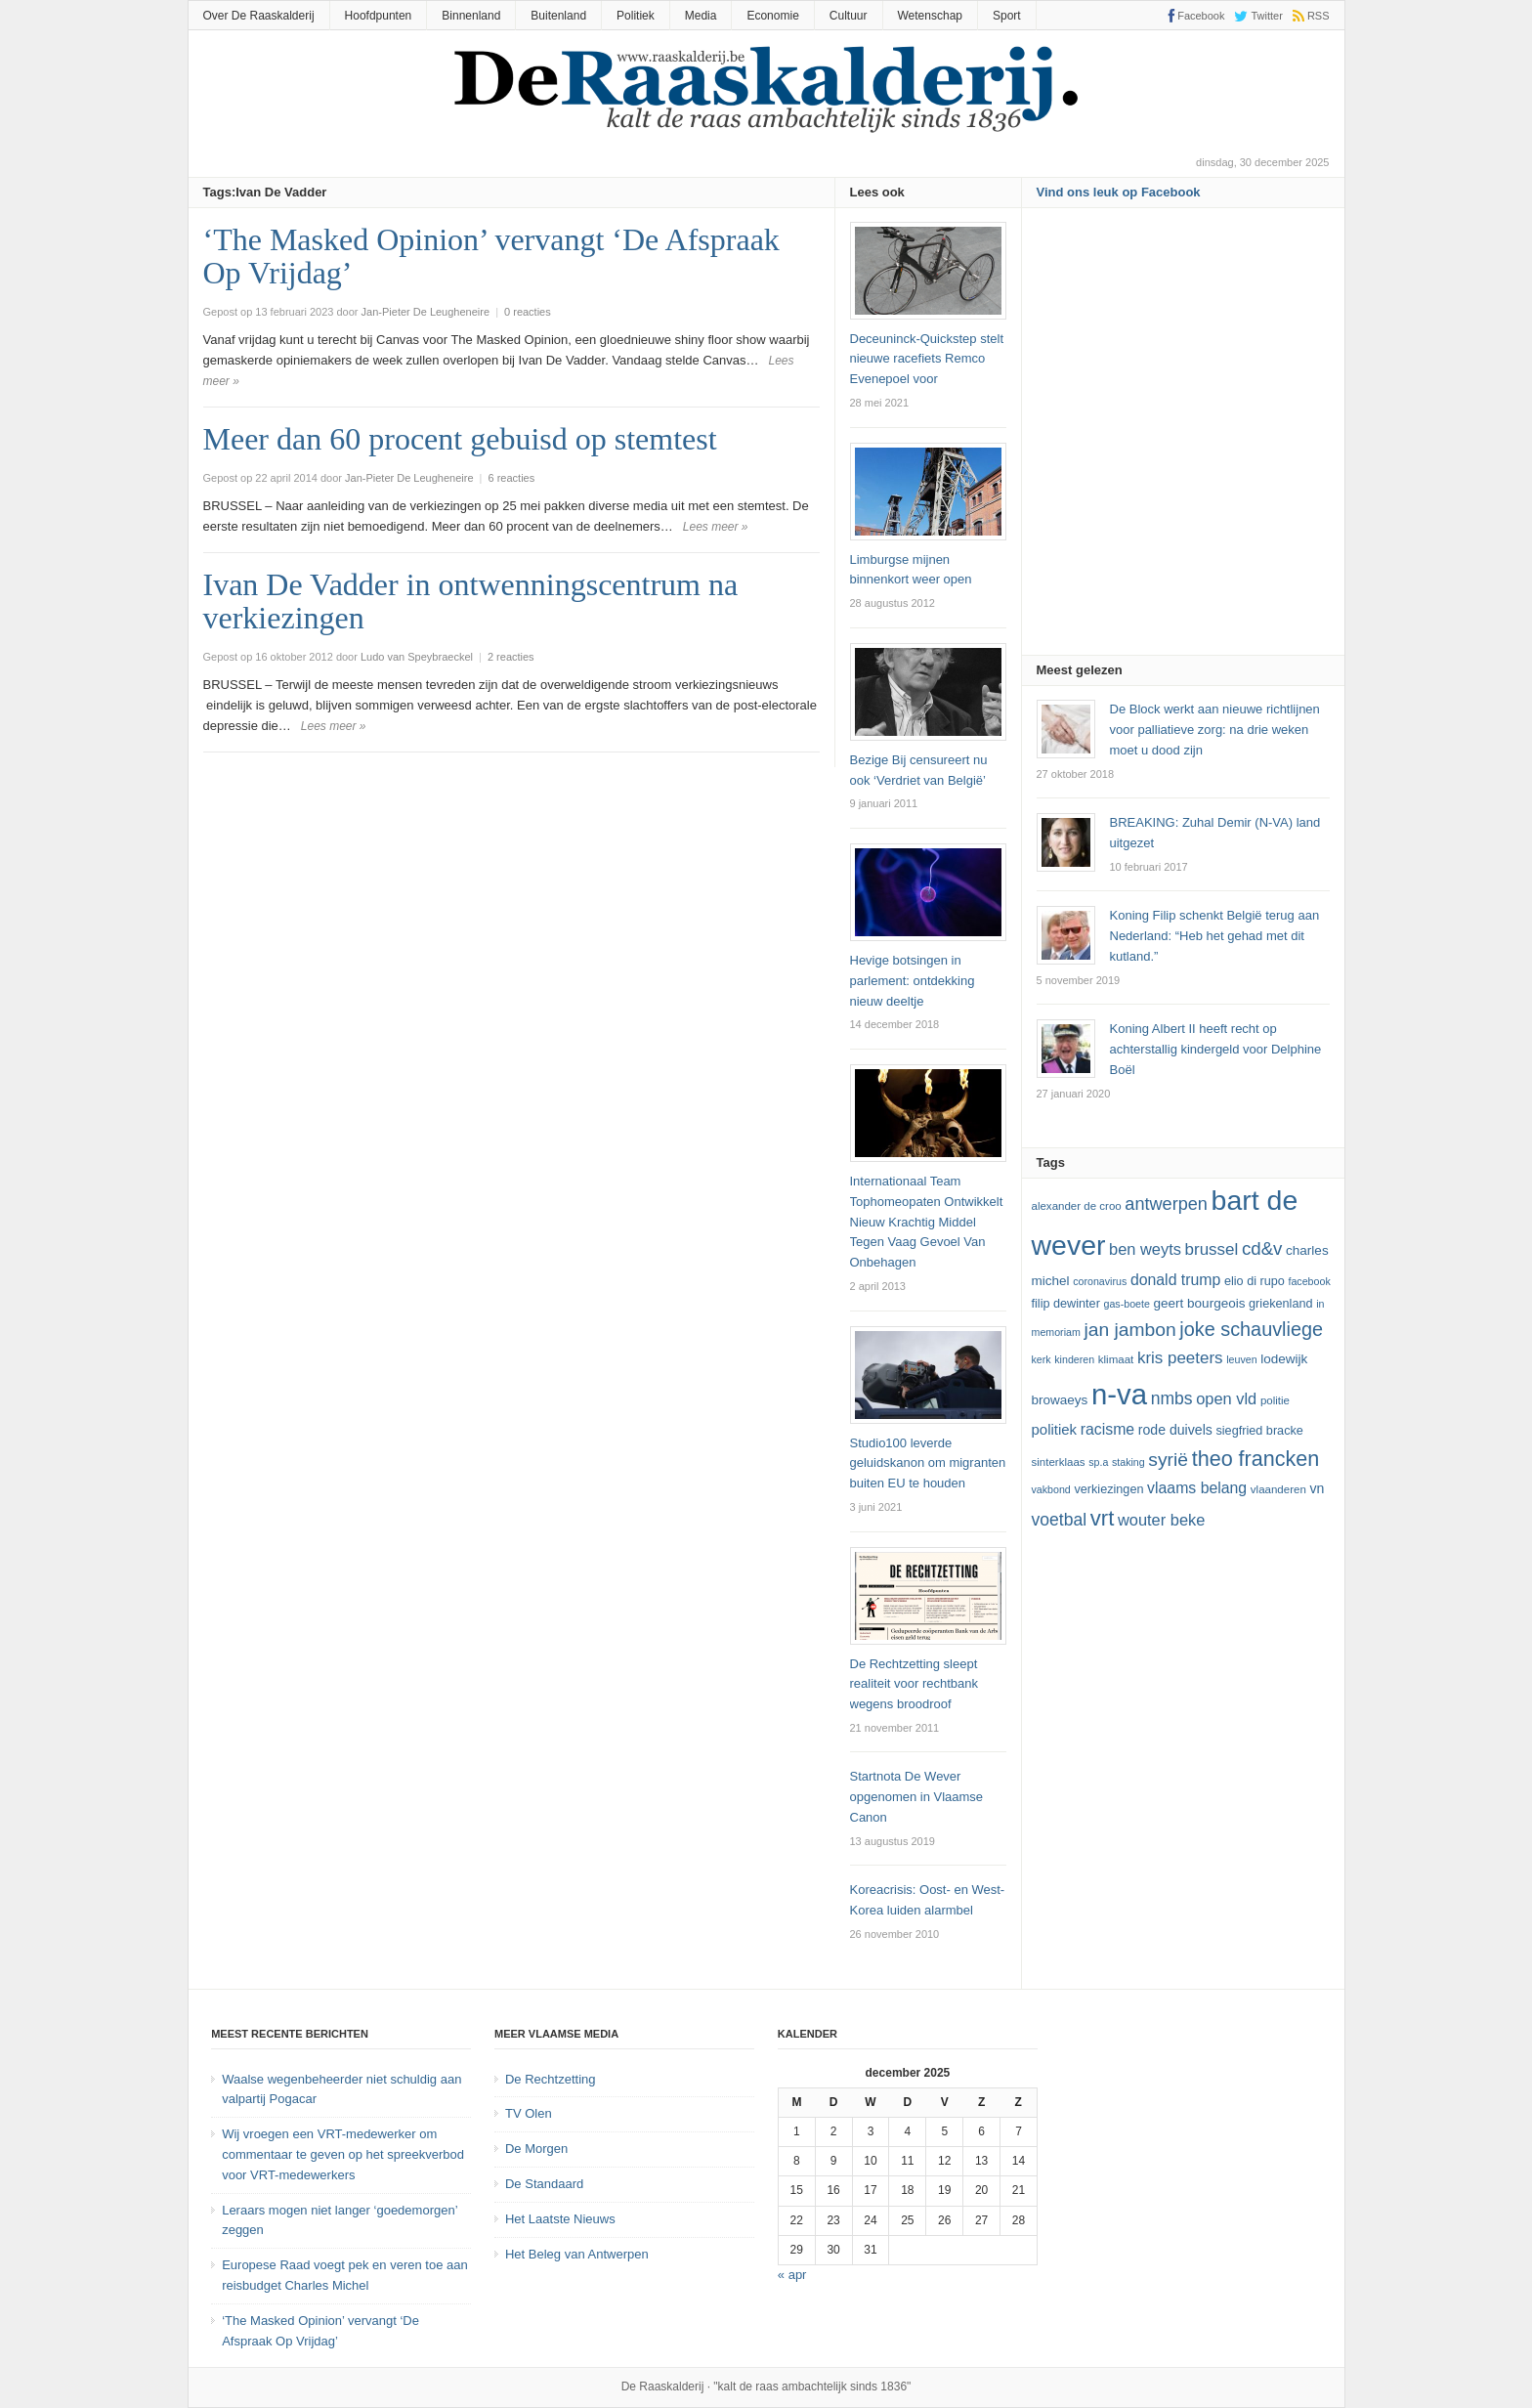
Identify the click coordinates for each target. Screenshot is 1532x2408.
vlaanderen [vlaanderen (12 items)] (1278, 1489)
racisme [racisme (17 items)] (1107, 1429)
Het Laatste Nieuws (560, 2219)
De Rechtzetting (550, 2079)
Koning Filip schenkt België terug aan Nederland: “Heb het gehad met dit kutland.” (1215, 936)
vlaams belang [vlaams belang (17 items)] (1197, 1488)
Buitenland (558, 15)
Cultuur (849, 15)
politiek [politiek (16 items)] (1055, 1429)
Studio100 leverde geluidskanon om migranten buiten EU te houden (928, 1463)
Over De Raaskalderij (259, 15)
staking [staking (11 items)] (1128, 1462)
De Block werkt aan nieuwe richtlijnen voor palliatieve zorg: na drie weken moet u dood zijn (1215, 729)
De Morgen (536, 2148)
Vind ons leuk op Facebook (1119, 192)
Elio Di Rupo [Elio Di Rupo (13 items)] (1254, 1281)
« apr (792, 2274)
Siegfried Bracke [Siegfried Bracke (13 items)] (1258, 1431)
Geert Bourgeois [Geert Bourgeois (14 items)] (1200, 1303)
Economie (772, 15)
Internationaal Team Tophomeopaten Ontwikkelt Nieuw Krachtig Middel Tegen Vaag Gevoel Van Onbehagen (926, 1221)
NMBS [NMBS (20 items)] (1172, 1398)
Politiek (636, 15)
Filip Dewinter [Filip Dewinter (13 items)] (1066, 1304)
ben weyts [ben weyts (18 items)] (1145, 1249)
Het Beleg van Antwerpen (577, 2254)
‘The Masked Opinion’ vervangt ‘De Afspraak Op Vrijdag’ (491, 256)
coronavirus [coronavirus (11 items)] (1100, 1281)
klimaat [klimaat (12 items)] (1115, 1359)
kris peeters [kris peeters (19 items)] (1180, 1358)
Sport (1007, 15)
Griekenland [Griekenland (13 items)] (1280, 1304)
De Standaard (544, 2183)
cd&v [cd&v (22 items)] (1262, 1248)
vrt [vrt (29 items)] (1102, 1518)
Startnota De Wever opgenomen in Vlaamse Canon (917, 1797)
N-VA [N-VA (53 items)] (1119, 1394)
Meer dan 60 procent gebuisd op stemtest (460, 438)
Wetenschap (930, 15)
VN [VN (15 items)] (1316, 1488)
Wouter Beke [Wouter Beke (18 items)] (1161, 1519)
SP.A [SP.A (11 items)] (1098, 1462)
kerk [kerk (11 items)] (1041, 1359)
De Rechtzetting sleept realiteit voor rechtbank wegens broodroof (914, 1684)
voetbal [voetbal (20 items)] (1059, 1519)
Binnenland (471, 15)
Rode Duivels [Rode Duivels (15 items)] (1175, 1430)
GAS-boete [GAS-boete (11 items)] (1126, 1304)
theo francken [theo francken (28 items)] (1256, 1458)
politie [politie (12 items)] (1275, 1400)
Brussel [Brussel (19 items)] (1212, 1249)
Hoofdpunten (378, 15)
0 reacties (527, 312)
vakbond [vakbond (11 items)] (1051, 1489)
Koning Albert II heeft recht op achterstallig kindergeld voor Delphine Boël (1216, 1049)
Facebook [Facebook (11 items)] (1309, 1281)
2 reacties (511, 657)
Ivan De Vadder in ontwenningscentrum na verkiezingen (471, 601)
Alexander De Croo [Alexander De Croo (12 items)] (1077, 1206)
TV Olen (528, 2113)
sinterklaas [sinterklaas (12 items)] (1058, 1462)
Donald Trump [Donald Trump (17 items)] (1175, 1279)
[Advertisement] (1183, 437)
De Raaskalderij (662, 2386)
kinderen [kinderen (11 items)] (1074, 1359)
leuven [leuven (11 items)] (1241, 1359)
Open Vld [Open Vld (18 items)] (1226, 1398)
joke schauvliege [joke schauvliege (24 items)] (1251, 1329)
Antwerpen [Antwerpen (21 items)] (1166, 1204)
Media (701, 15)
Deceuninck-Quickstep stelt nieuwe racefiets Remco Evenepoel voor (927, 359)
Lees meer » (715, 527)
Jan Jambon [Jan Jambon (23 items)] (1129, 1329)
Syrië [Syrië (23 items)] (1168, 1459)
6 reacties (512, 478)
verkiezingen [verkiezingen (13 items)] (1108, 1489)
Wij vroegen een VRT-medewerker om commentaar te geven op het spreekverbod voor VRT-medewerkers (343, 2154)
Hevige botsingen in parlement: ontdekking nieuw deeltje (912, 981)
